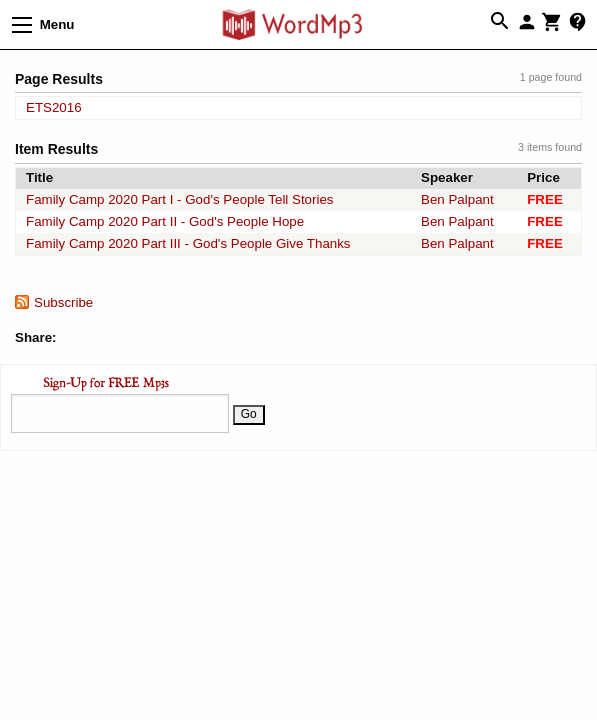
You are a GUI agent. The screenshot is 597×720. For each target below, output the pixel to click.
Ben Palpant (457, 199)
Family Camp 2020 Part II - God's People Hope (165, 221)
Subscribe (63, 302)
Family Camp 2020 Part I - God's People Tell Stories (180, 199)
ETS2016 (54, 107)
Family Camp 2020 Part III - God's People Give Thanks (188, 243)
